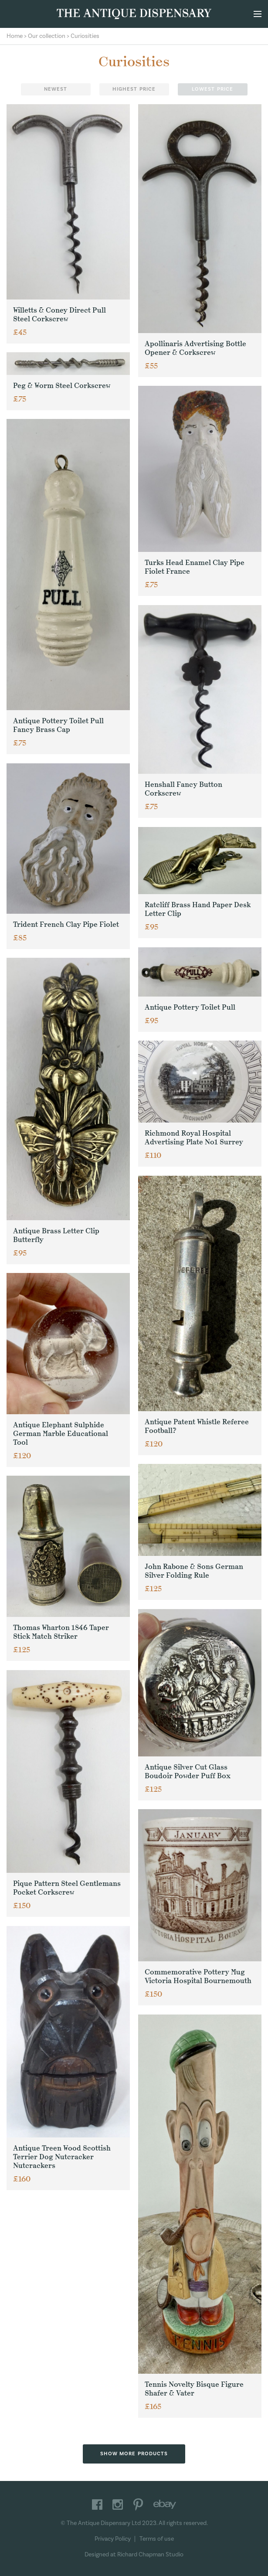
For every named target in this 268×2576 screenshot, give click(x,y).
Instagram (117, 2504)
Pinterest (138, 2504)
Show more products (134, 2453)
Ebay (164, 2504)
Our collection (46, 36)
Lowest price (212, 89)
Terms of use (156, 2539)
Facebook (97, 2504)
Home (15, 36)
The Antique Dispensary (134, 14)
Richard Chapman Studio (150, 2555)
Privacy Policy (113, 2539)
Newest (55, 89)
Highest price (134, 89)
